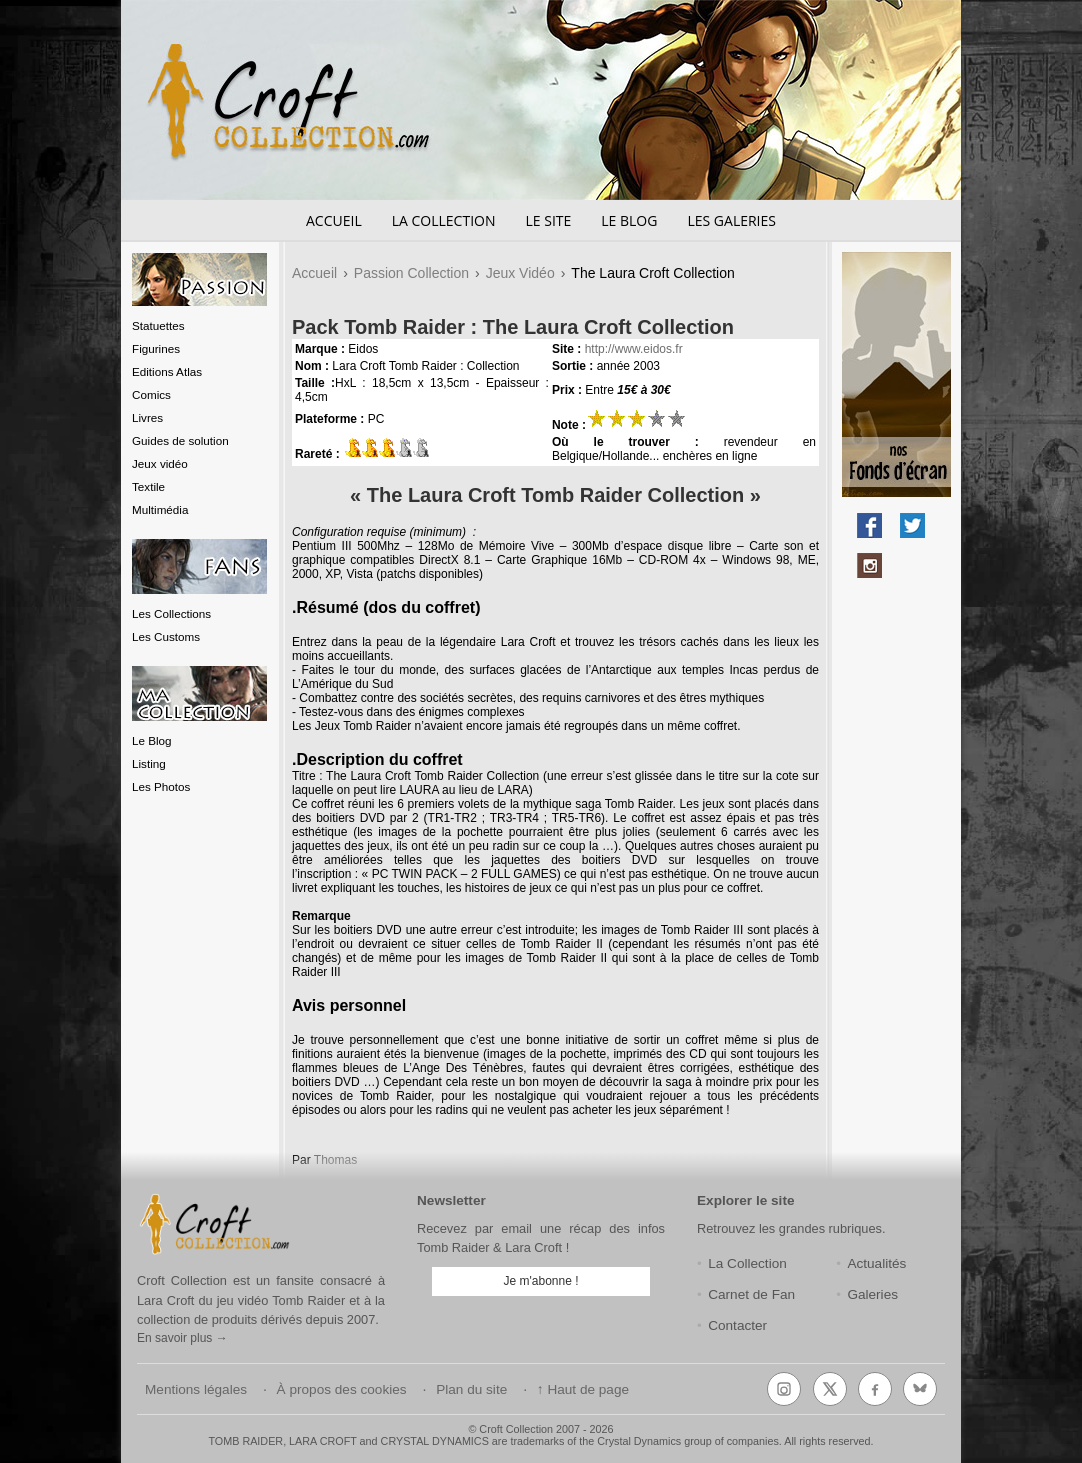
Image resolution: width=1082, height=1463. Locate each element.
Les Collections (171, 613)
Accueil (334, 220)
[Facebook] (875, 1389)
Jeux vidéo (160, 463)
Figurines (156, 348)
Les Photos (161, 786)
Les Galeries (731, 220)
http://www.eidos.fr (634, 349)
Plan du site (471, 1389)
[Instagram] (784, 1389)
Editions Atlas (167, 371)
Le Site (548, 220)
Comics (151, 394)
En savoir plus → (182, 1338)
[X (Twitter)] (830, 1389)
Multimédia (160, 509)
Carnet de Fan (751, 1294)
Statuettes (158, 325)
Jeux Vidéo (520, 273)
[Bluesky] (920, 1389)
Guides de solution (180, 440)
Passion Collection (411, 273)
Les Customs (166, 636)
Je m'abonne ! (540, 1281)
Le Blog (629, 220)
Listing (149, 763)
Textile (148, 486)
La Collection (444, 220)
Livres (147, 417)
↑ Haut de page (583, 1389)
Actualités (876, 1263)
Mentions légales (196, 1389)
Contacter (737, 1325)
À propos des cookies (342, 1389)
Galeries (872, 1294)
